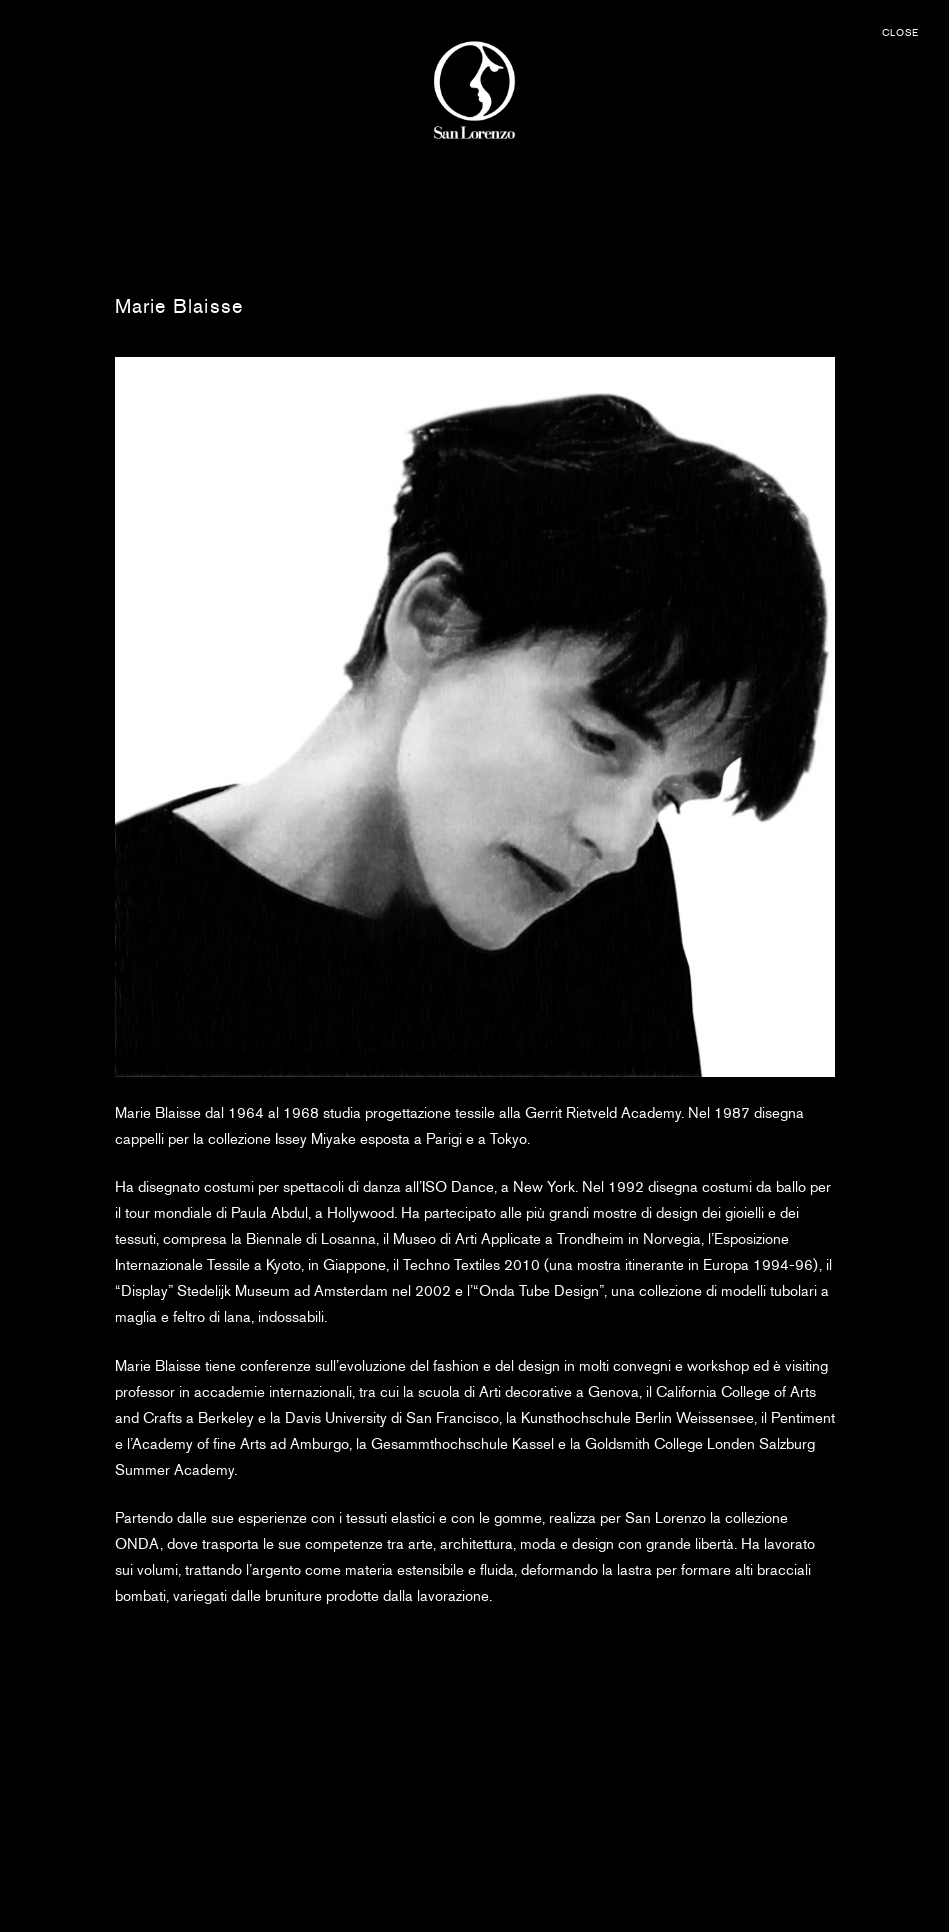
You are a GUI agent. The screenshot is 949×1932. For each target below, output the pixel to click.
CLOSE (901, 33)
